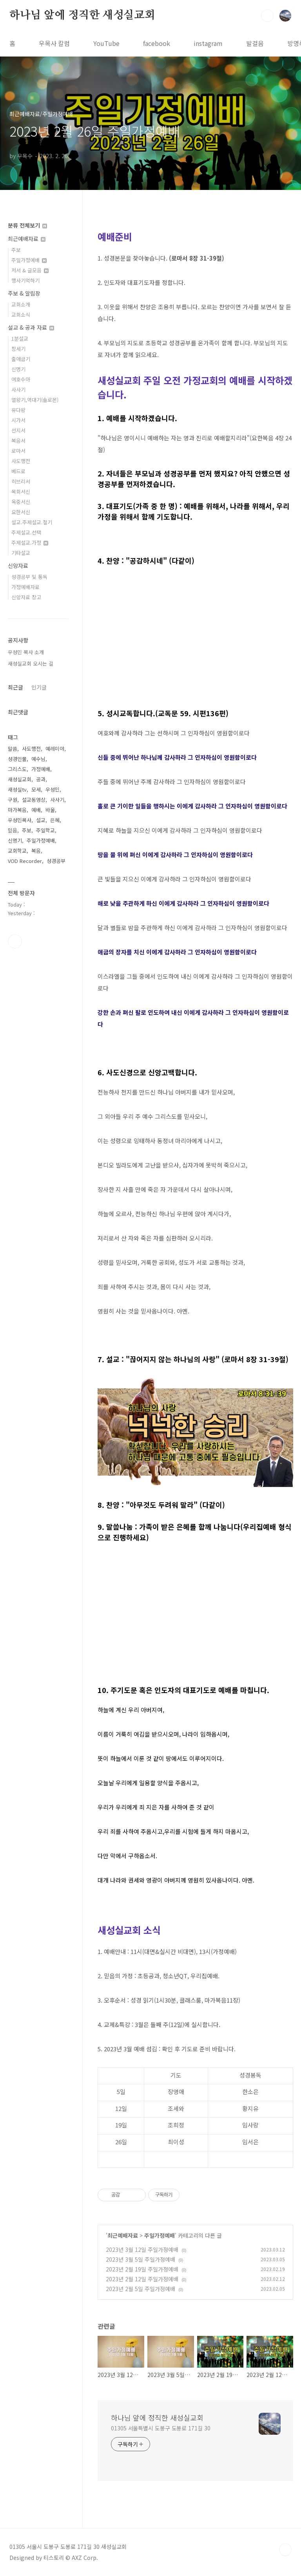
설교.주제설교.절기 (31, 522)
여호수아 (20, 379)
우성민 (52, 789)
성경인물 (17, 759)
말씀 (12, 748)
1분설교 (19, 338)
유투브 (15, 941)
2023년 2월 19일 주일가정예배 (142, 2269)
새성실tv (17, 789)
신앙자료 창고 (26, 597)
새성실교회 (19, 779)
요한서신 (20, 512)
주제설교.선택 (26, 532)
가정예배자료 (25, 587)
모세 (36, 789)
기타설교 (20, 552)
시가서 (18, 420)
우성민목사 (19, 820)
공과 (40, 779)
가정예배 (40, 769)
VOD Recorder (25, 861)
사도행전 (20, 461)
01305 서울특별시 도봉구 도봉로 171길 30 (160, 2428)
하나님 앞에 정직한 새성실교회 (82, 15)
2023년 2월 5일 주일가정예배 (140, 2289)
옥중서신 (20, 501)
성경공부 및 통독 (29, 576)
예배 (36, 810)
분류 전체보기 (27, 225)
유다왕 (18, 410)
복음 (36, 850)
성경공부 (56, 861)
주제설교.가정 (29, 542)
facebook (156, 43)
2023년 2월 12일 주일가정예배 (142, 2279)
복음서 (18, 440)
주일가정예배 (159, 2235)
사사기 (18, 389)
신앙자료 (18, 565)
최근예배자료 (122, 2235)
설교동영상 (33, 799)
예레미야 (54, 748)
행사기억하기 (25, 280)
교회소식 (20, 314)
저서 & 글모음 (30, 270)
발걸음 (255, 43)
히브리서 (20, 481)
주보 (16, 250)
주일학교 (45, 830)
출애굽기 (20, 359)
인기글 (39, 687)
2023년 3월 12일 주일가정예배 (142, 2249)
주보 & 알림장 (24, 293)
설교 (40, 820)
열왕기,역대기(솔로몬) (34, 399)
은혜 (55, 820)
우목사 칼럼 (54, 43)
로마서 (18, 450)
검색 (267, 16)
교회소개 (20, 304)
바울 (50, 810)
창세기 (18, 348)
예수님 (38, 759)
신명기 (18, 369)
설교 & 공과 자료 (31, 327)
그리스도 (17, 769)
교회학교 (17, 850)
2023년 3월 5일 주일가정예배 (140, 2259)
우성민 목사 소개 (26, 652)
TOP (285, 2549)
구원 (12, 799)
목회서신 (20, 491)
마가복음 (17, 810)
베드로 (18, 471)
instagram (208, 43)
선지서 (18, 430)
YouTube (106, 43)
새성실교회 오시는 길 (30, 663)
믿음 (12, 830)
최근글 (15, 687)
